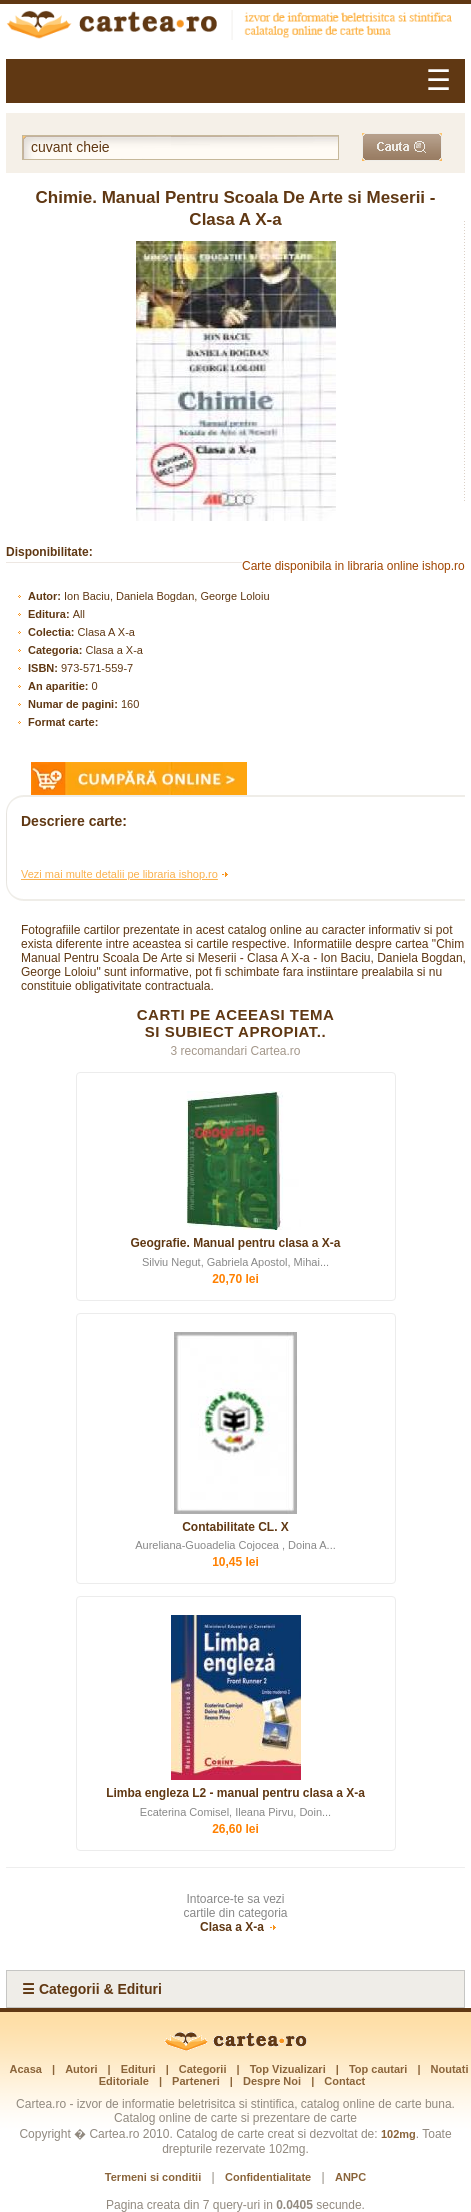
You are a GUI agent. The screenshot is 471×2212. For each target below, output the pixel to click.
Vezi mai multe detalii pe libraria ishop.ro (119, 874)
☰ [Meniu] (438, 80)
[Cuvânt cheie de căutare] (180, 147)
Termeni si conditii (153, 2177)
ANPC (350, 2177)
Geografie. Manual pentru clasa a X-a (235, 1243)
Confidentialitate (268, 2177)
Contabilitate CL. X (235, 1527)
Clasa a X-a (113, 650)
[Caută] (402, 147)
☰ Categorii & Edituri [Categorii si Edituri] (92, 1989)
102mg (398, 2134)
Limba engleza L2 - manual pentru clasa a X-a (235, 1793)
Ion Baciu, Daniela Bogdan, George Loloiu (166, 596)
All (79, 614)
